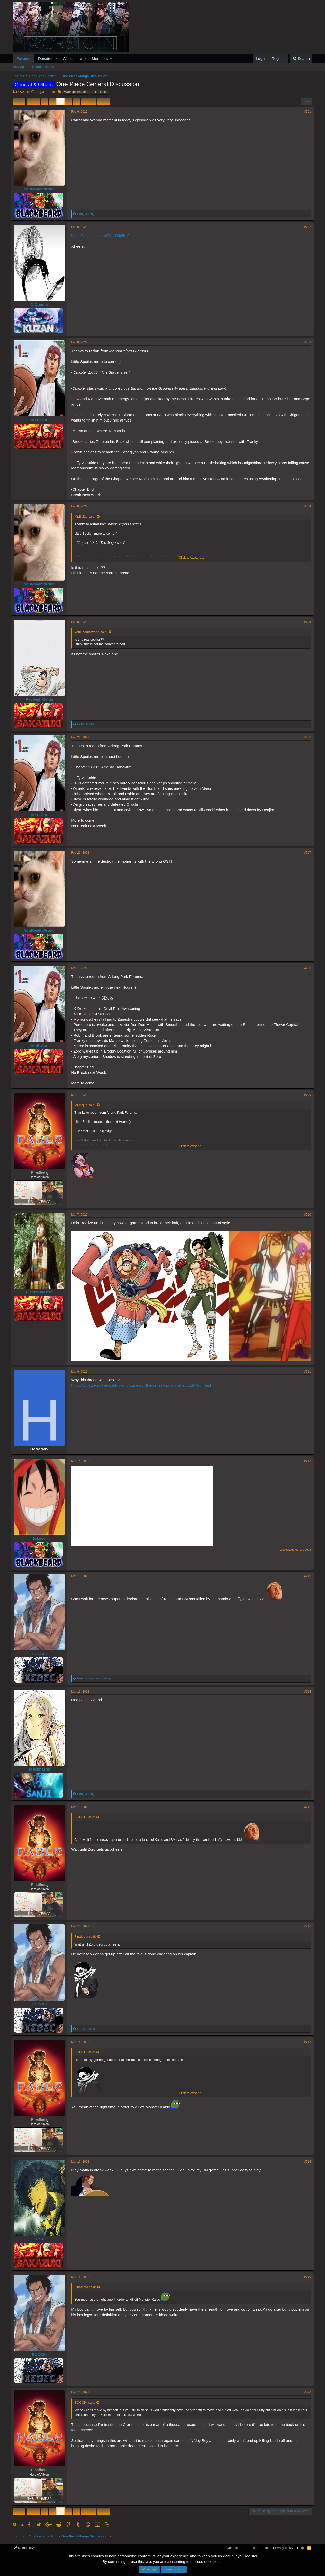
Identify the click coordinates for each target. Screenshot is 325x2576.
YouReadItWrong (40, 189)
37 (68, 101)
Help (300, 2546)
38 (76, 101)
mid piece (99, 92)
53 (92, 101)
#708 (306, 968)
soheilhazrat (41, 1767)
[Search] (301, 58)
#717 (306, 2040)
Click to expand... (191, 557)
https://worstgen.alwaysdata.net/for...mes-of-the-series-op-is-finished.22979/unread (143, 1383)
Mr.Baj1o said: (86, 516)
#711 (306, 1370)
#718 (306, 2160)
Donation (45, 58)
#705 (306, 622)
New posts (20, 67)
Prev (20, 101)
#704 (306, 506)
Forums (23, 58)
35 (52, 101)
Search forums (43, 67)
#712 (306, 1459)
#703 (306, 342)
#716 (306, 1925)
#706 (306, 737)
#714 (306, 1690)
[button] (56, 58)
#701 (306, 111)
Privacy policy (283, 2546)
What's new (73, 58)
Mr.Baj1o (41, 420)
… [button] (36, 101)
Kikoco (40, 1536)
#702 (306, 227)
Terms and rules (257, 2546)
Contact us (234, 2546)
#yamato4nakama (76, 92)
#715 (306, 1805)
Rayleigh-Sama (41, 699)
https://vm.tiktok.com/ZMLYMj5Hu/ (101, 235)
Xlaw (40, 2237)
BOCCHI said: (86, 1815)
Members (100, 58)
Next (103, 101)
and (96, 1677)
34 (44, 101)
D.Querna (41, 304)
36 (60, 101)
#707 (306, 852)
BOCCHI (22, 92)
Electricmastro (40, 1292)
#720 (306, 2391)
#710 (306, 1214)
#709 (306, 1095)
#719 (306, 2275)
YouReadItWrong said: (92, 632)
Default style (25, 2546)
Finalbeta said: (87, 1935)
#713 (306, 1574)
